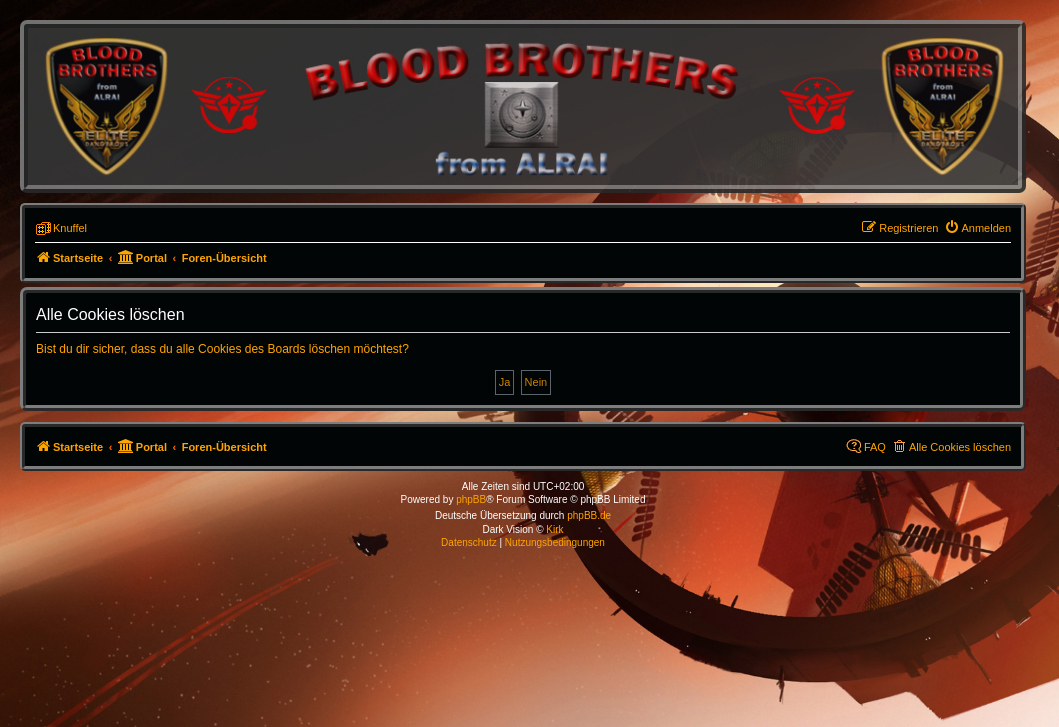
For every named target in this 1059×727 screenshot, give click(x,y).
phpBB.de (589, 515)
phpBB (471, 499)
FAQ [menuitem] (875, 447)
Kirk (554, 529)
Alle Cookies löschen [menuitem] (960, 447)
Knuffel (70, 228)
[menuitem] (978, 228)
